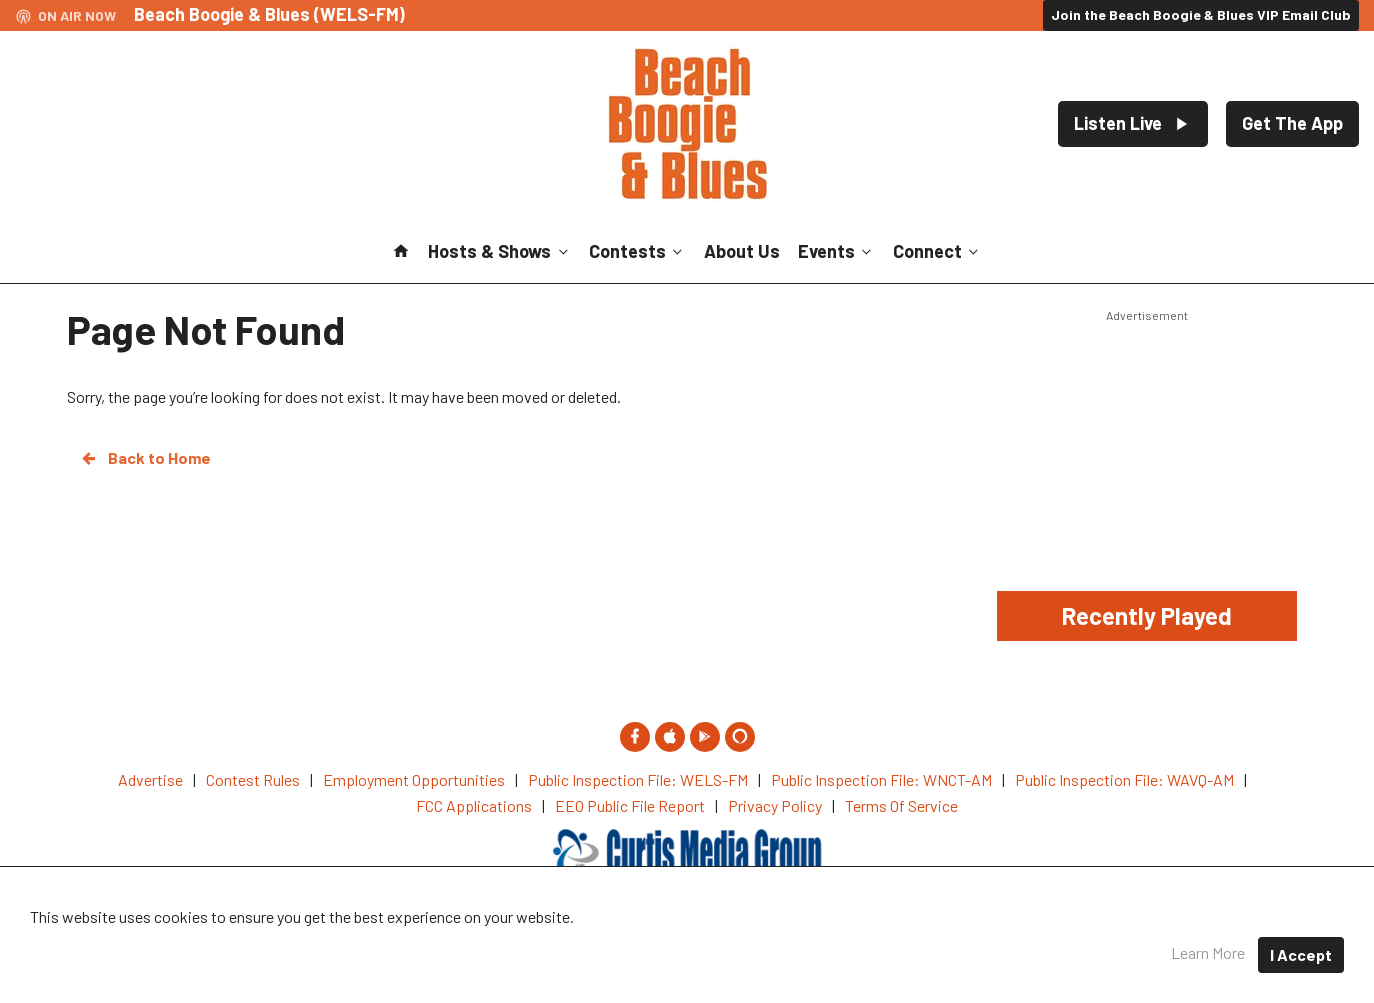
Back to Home (145, 458)
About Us (742, 251)
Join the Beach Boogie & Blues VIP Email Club (1201, 14)
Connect (937, 251)
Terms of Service (901, 942)
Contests (637, 251)
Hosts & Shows (499, 251)
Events (836, 251)
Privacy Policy (768, 942)
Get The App (1292, 123)
